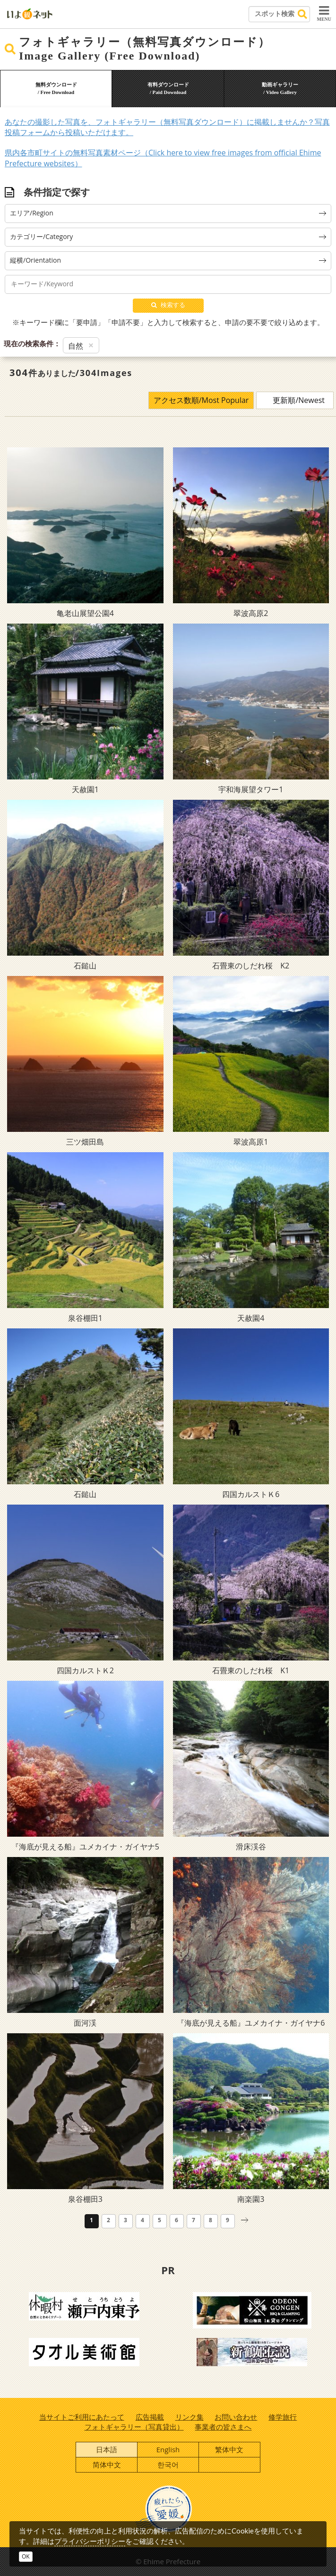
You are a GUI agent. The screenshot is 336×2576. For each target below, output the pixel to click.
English (168, 2449)
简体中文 (107, 2464)
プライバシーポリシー (89, 2541)
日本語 (106, 2449)
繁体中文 (229, 2449)
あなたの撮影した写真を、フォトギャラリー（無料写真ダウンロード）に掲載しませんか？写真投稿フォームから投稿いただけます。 (167, 127)
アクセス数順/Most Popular (201, 400)
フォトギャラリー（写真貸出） (134, 2426)
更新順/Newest (298, 400)
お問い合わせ (236, 2417)
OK (26, 2556)
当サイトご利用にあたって (81, 2417)
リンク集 (189, 2417)
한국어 (168, 2464)
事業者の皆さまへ (223, 2426)
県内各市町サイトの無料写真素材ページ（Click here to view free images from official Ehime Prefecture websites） (163, 158)
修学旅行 (282, 2417)
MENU (324, 13)
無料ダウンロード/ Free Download (56, 88)
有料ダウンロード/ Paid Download (168, 88)
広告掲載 (150, 2417)
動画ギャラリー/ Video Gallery (280, 88)
